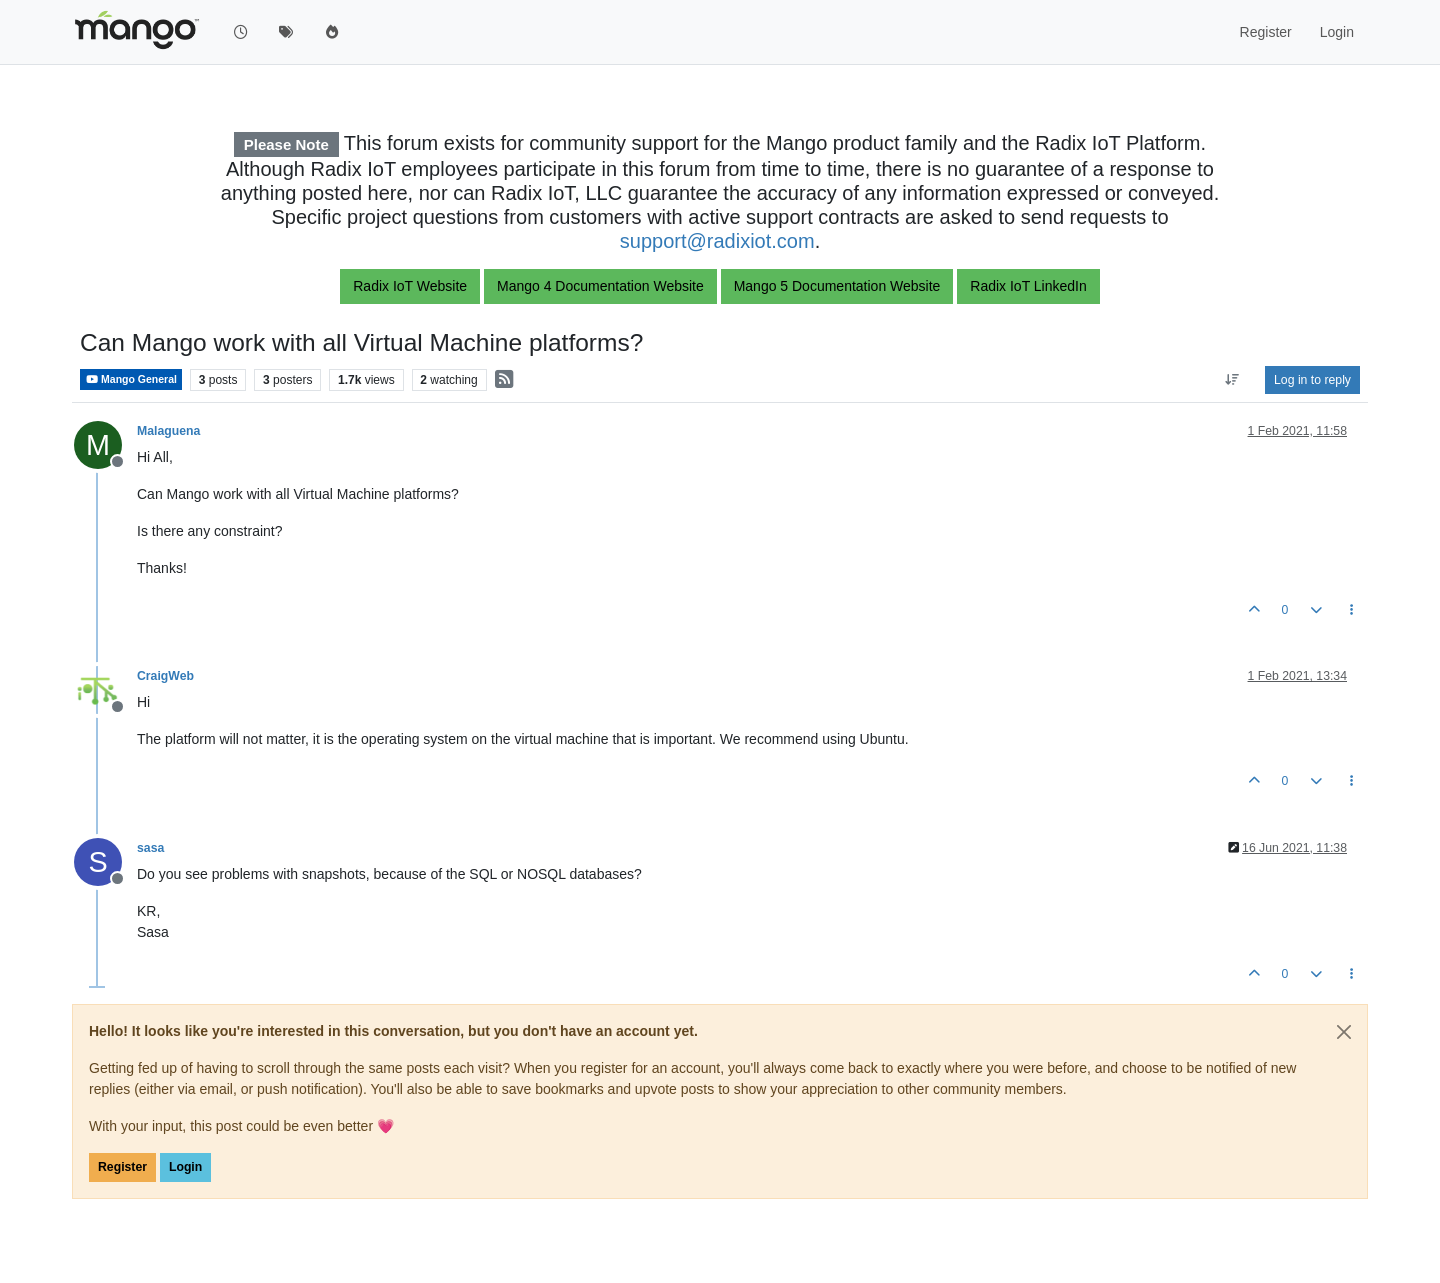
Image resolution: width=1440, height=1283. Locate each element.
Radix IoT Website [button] (410, 286)
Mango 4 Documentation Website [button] (600, 286)
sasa (150, 848)
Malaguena (168, 431)
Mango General (131, 379)
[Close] (1344, 1032)
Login (185, 1167)
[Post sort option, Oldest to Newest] (1232, 380)
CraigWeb (165, 676)
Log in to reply (1312, 380)
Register (122, 1167)
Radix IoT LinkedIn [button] (1028, 286)
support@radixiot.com (717, 241)
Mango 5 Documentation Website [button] (837, 286)
